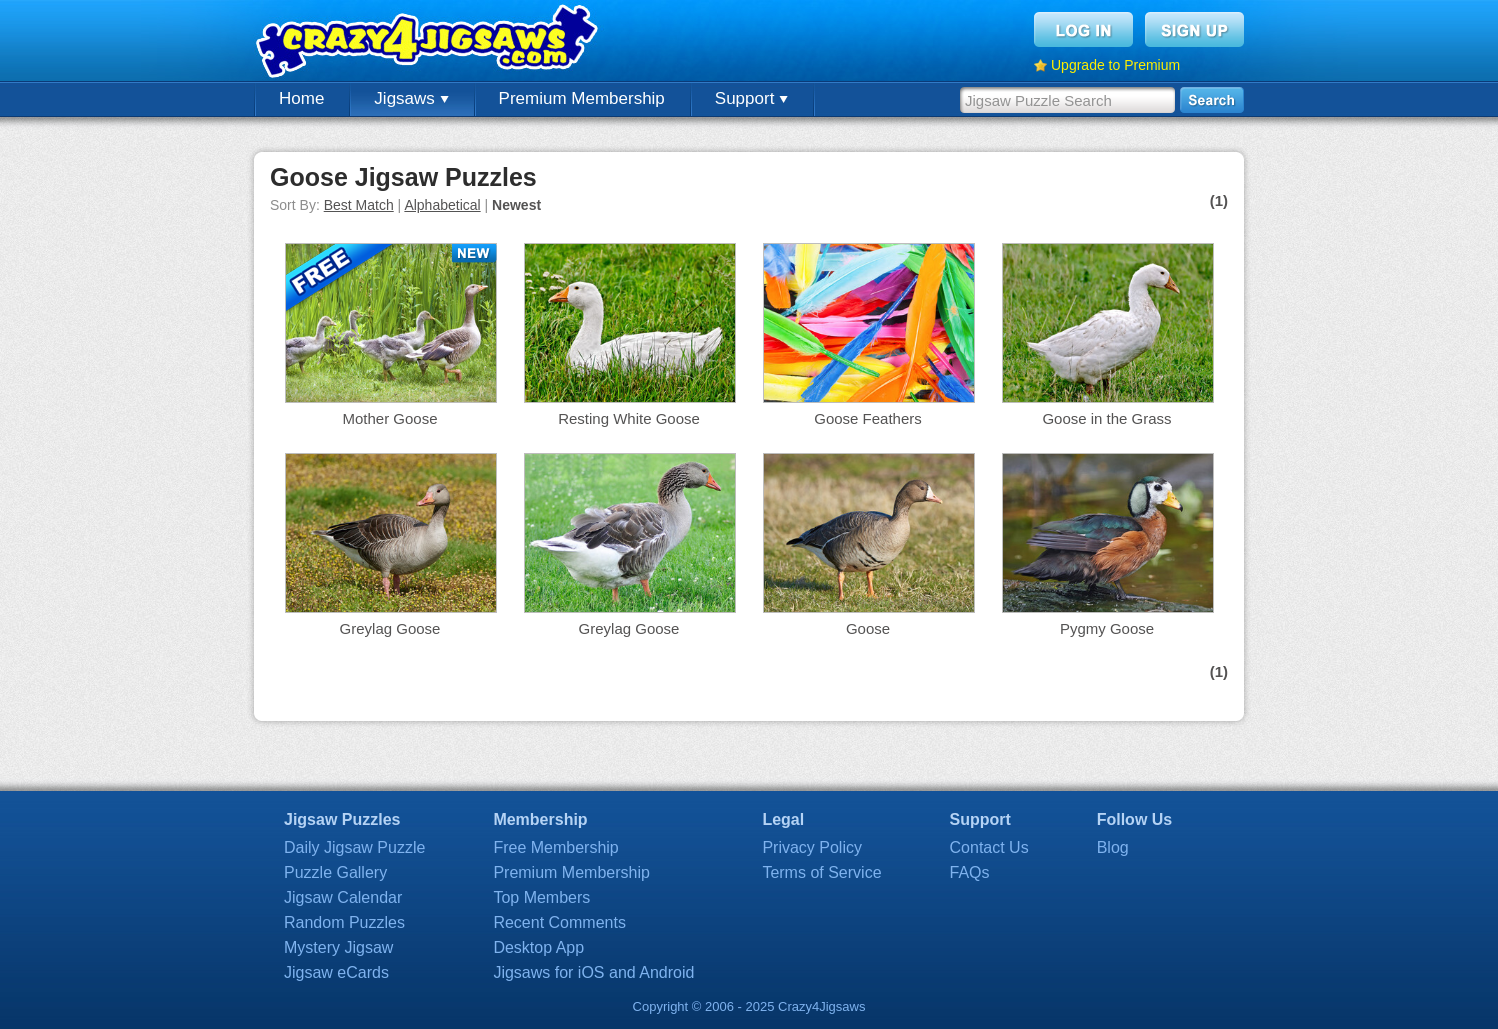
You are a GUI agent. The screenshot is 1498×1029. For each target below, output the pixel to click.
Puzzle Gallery (335, 872)
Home (301, 98)
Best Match (359, 205)
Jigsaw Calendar (343, 897)
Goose (868, 628)
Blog (1113, 847)
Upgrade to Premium (1115, 65)
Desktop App (538, 947)
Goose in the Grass (1106, 418)
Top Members (541, 897)
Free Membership (555, 847)
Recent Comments (559, 922)
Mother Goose (389, 418)
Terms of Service (821, 872)
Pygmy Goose (1107, 628)
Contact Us (989, 847)
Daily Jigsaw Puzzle (354, 847)
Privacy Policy (812, 847)
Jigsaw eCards (336, 972)
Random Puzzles (344, 922)
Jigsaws (411, 98)
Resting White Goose (629, 418)
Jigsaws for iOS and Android (593, 972)
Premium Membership (582, 98)
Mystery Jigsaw (338, 947)
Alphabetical (442, 205)
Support (751, 98)
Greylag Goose (390, 628)
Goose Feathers (868, 418)
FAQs (970, 872)
